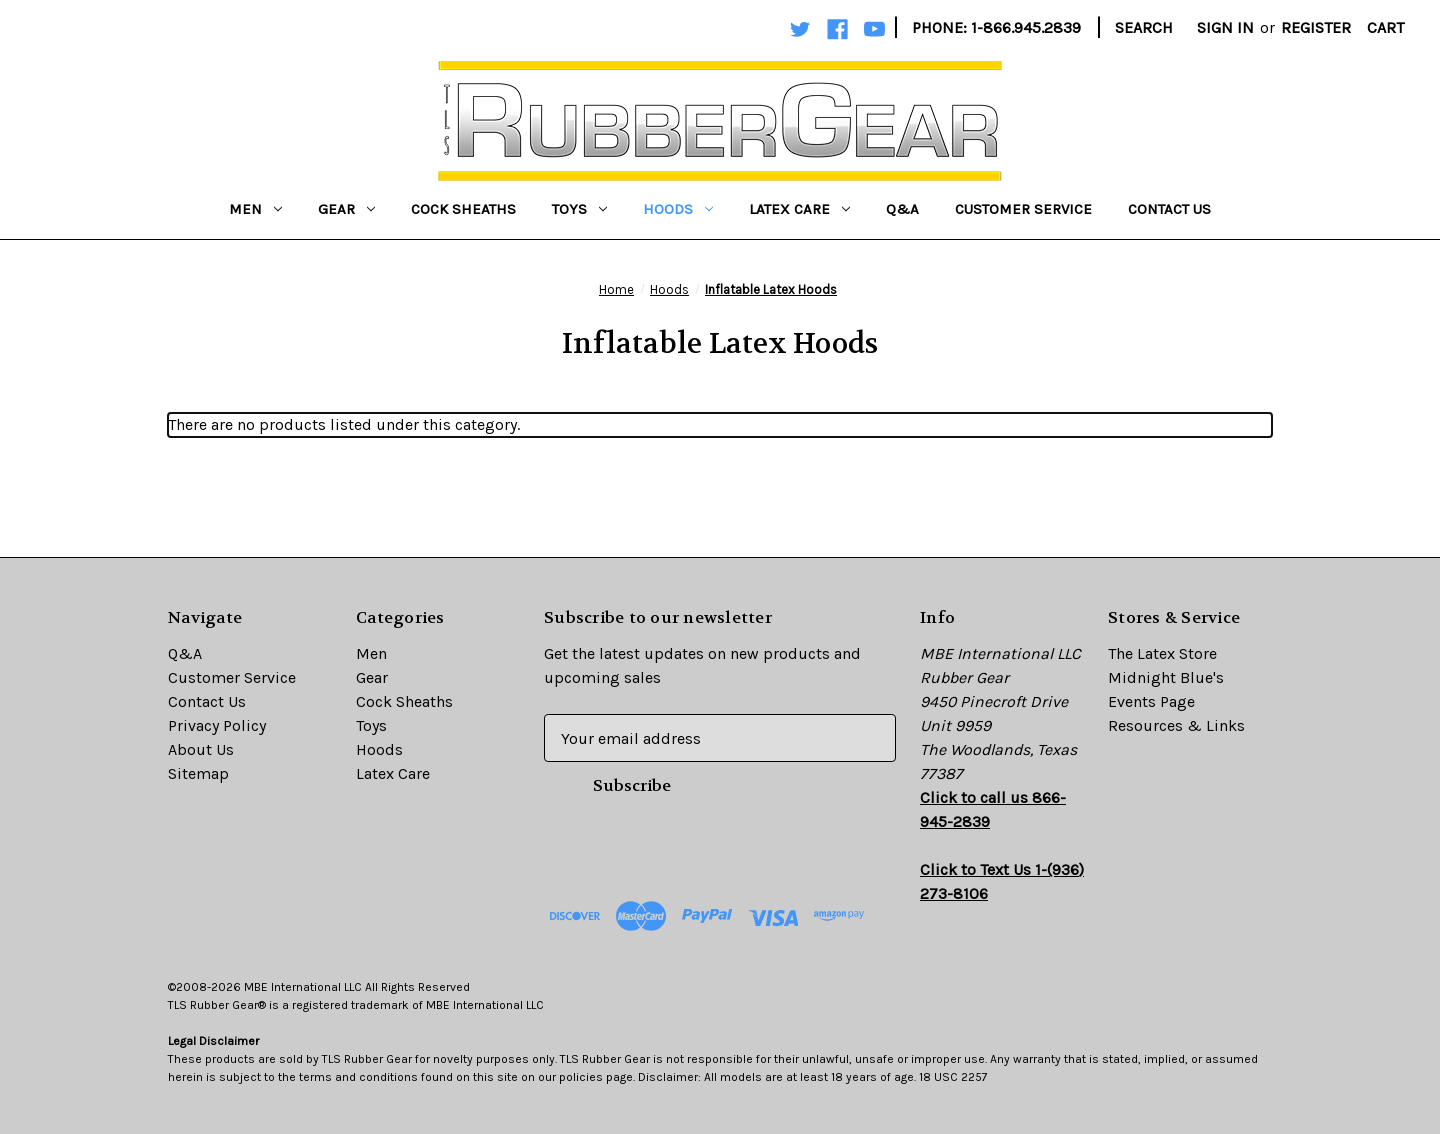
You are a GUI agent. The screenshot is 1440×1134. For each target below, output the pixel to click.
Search (1144, 27)
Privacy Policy (217, 725)
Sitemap (198, 773)
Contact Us (1169, 209)
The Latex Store (1162, 653)
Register (1316, 27)
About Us (201, 749)
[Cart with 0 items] (1385, 28)
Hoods (678, 209)
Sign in (1225, 27)
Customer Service (1023, 209)
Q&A (902, 209)
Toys (579, 209)
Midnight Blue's (1166, 677)
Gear (346, 209)
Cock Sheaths (463, 209)
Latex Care (799, 209)
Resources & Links (1176, 725)
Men (255, 209)
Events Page (1151, 701)
